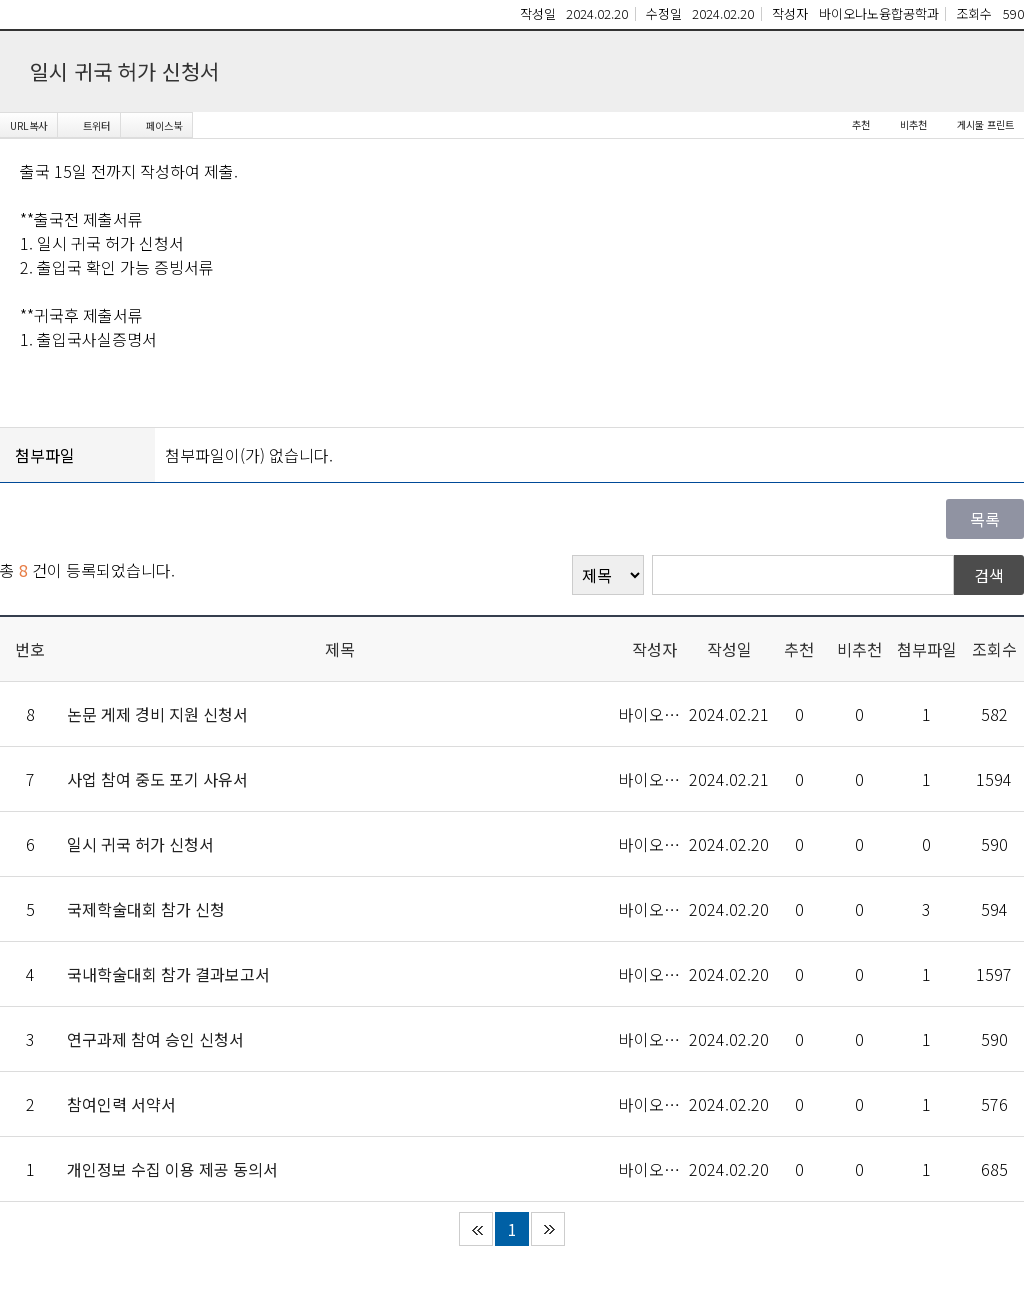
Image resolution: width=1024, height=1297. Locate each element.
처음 (476, 1229)
